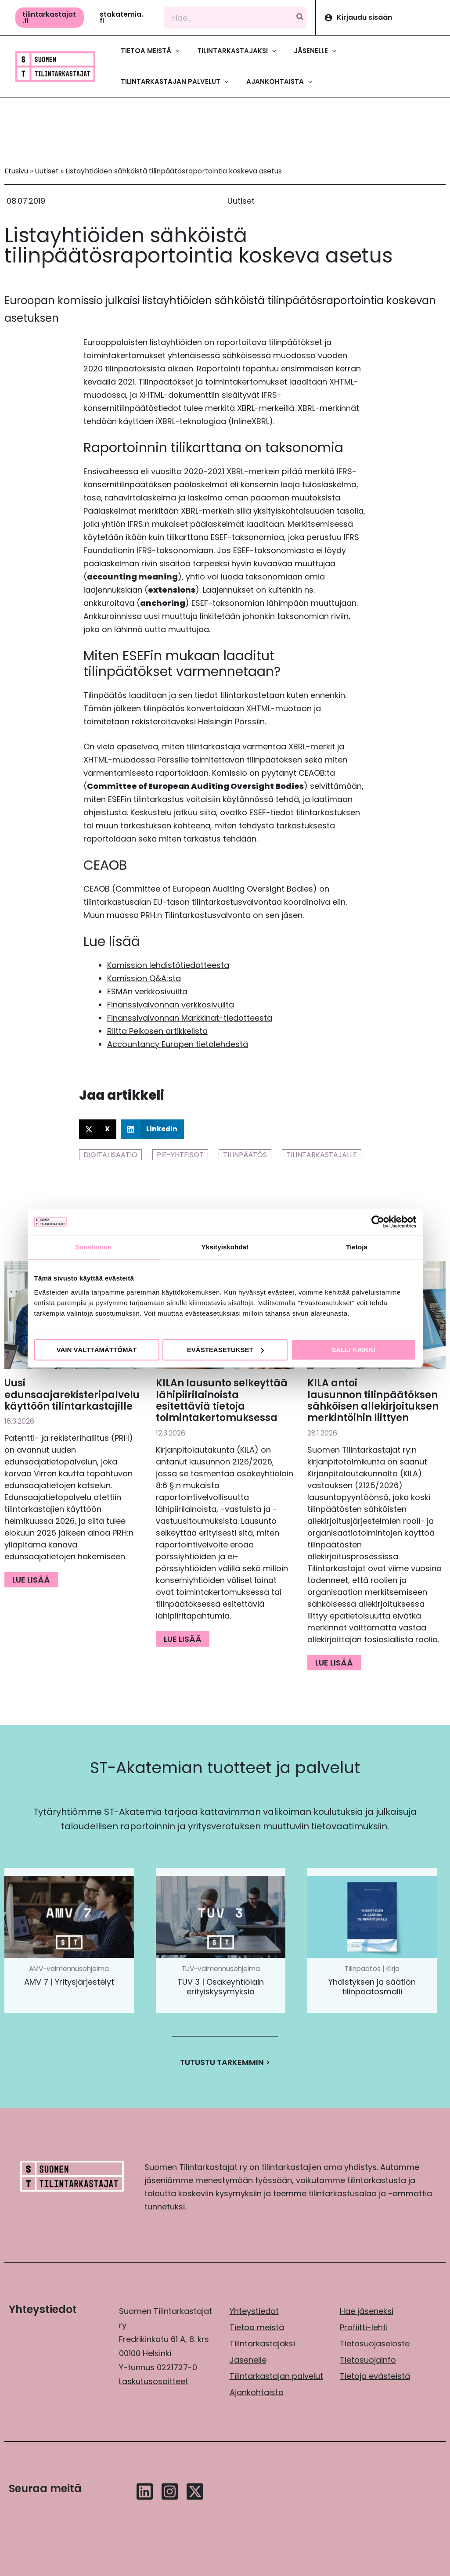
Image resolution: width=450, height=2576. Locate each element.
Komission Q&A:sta (144, 978)
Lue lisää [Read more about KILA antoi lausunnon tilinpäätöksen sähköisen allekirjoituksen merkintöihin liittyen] (334, 1662)
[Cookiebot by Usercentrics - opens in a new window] (377, 1221)
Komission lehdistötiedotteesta (168, 965)
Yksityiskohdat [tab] (225, 1247)
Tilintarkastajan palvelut (276, 2376)
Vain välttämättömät (97, 1349)
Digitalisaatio (110, 1155)
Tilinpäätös (245, 1155)
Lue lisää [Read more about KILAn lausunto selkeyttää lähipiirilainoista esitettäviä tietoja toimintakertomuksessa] (183, 1638)
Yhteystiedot (254, 2311)
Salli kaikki (353, 1349)
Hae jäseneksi (366, 2311)
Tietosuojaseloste (375, 2343)
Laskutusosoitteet (153, 2381)
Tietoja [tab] (356, 1247)
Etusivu (16, 171)
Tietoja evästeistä (375, 2376)
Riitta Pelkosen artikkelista (157, 1030)
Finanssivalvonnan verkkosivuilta (170, 1004)
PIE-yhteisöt (180, 1155)
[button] (49, 17)
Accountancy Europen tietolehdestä (177, 1044)
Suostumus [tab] (93, 1247)
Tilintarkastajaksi (262, 2343)
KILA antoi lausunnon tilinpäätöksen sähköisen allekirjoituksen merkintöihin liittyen (373, 1400)
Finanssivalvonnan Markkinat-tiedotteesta (189, 1017)
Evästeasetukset (225, 1349)
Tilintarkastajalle (321, 1155)
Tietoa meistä (257, 2327)
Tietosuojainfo (368, 2359)
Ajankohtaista (257, 2392)
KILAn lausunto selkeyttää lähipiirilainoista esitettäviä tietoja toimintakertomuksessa (222, 1400)
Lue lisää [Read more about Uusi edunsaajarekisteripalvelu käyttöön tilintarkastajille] (31, 1579)
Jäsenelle (248, 2359)
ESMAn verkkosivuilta (147, 991)
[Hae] (300, 18)
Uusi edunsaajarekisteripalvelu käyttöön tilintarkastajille (72, 1394)
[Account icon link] (383, 17)
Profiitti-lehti (364, 2327)
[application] (175, 51)
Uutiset (47, 171)
